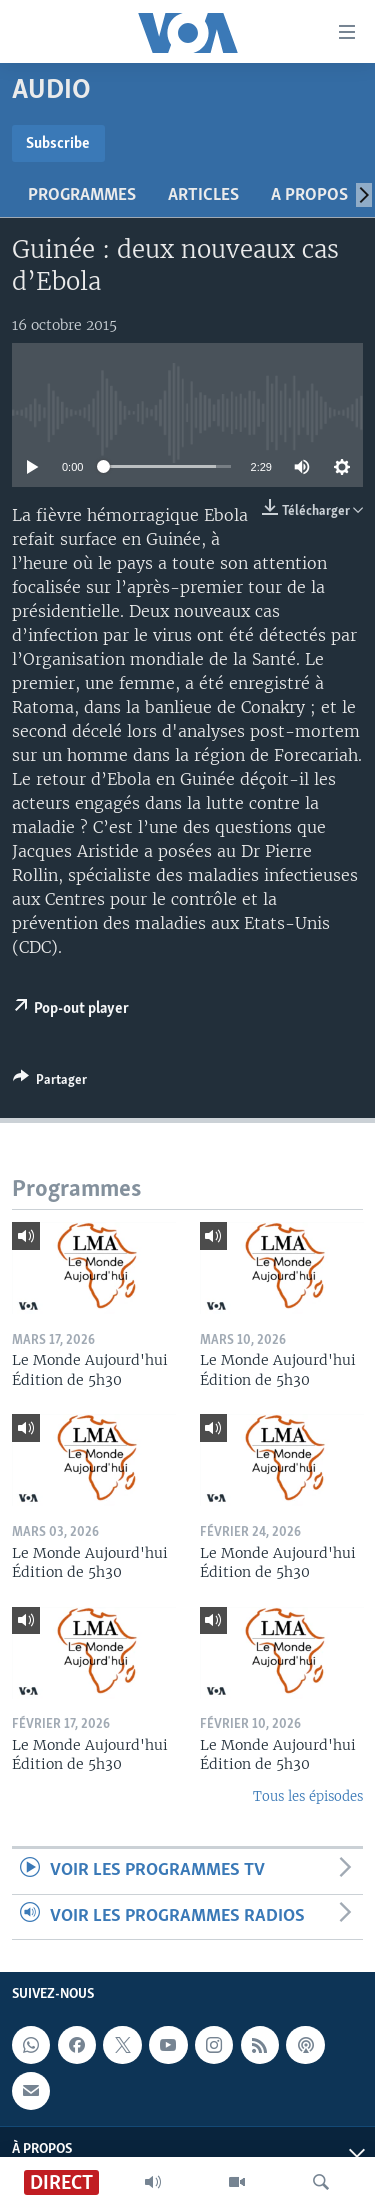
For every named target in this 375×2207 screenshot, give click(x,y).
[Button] (50, 1083)
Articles (203, 195)
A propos (309, 195)
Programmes (82, 195)
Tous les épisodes (308, 1796)
